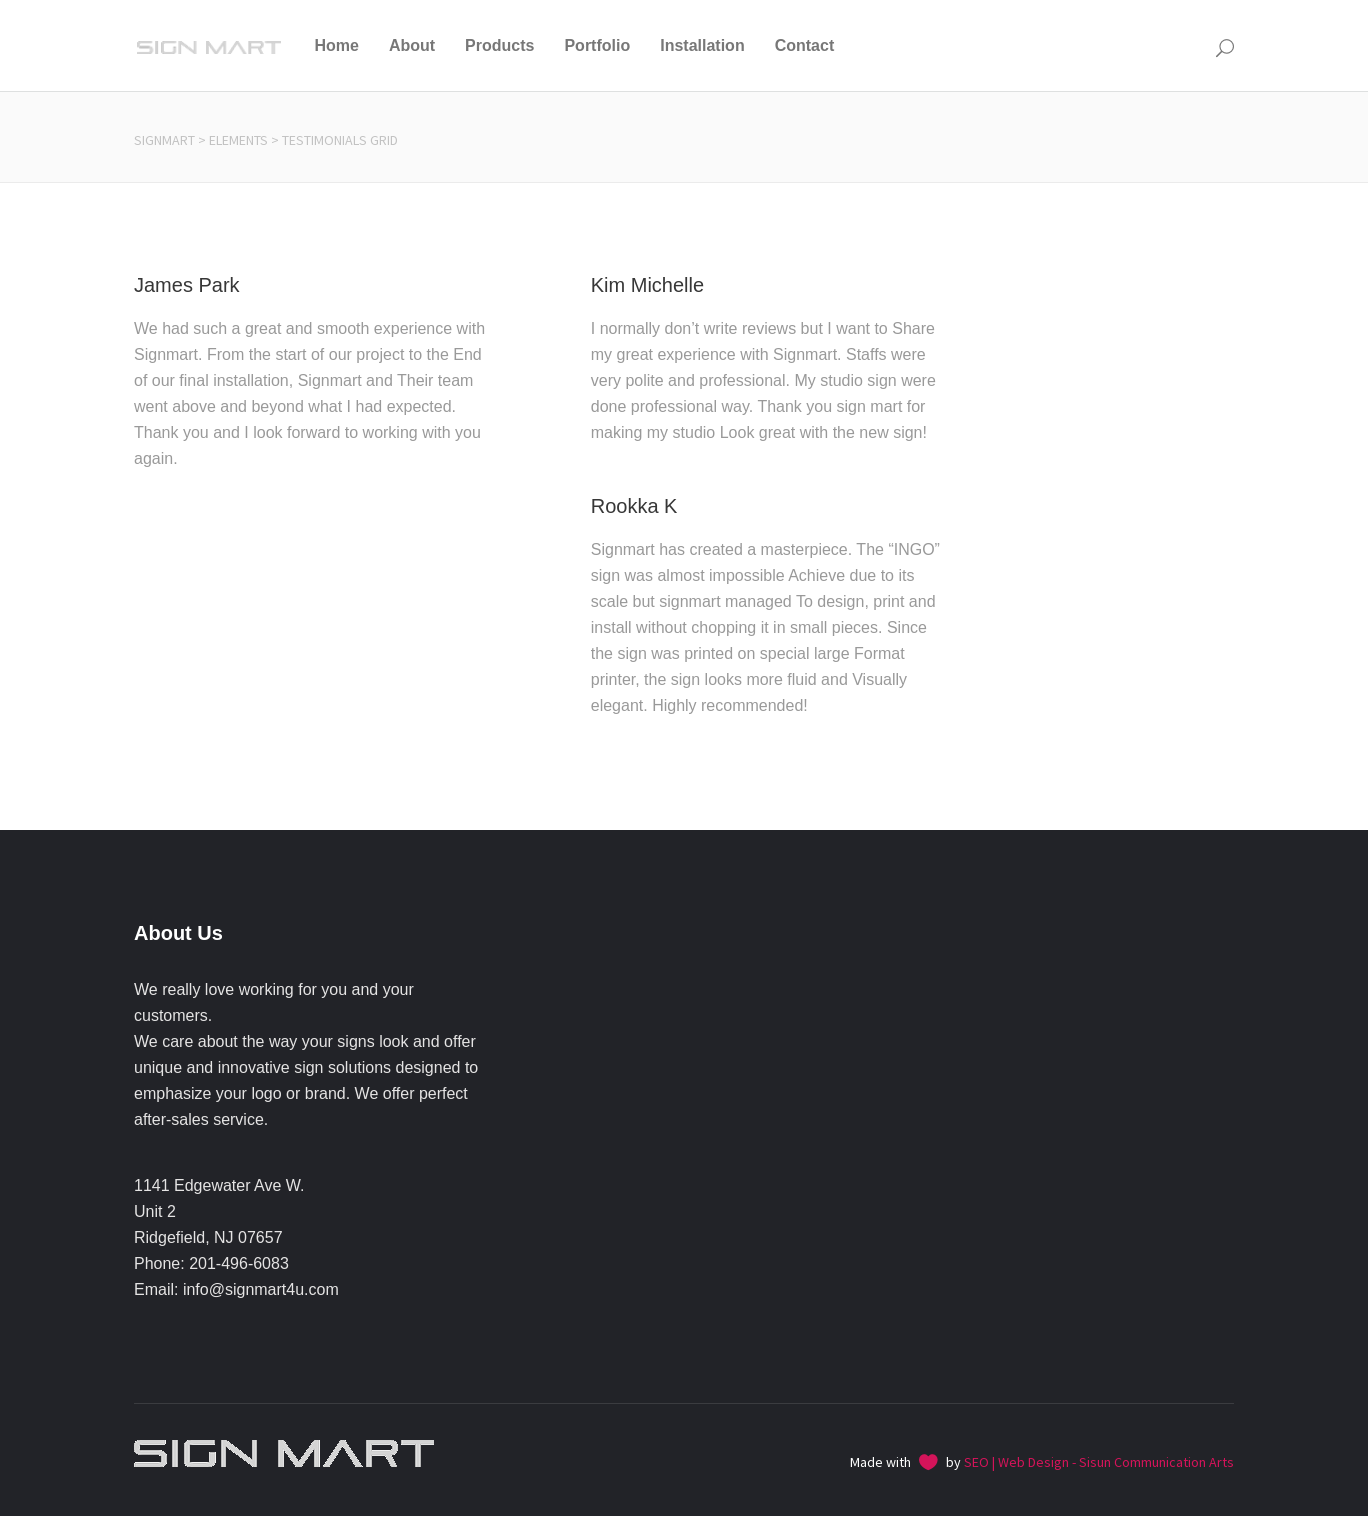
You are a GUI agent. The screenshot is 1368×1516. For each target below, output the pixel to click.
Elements (238, 140)
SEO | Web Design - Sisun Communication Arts (1099, 1462)
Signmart (164, 140)
